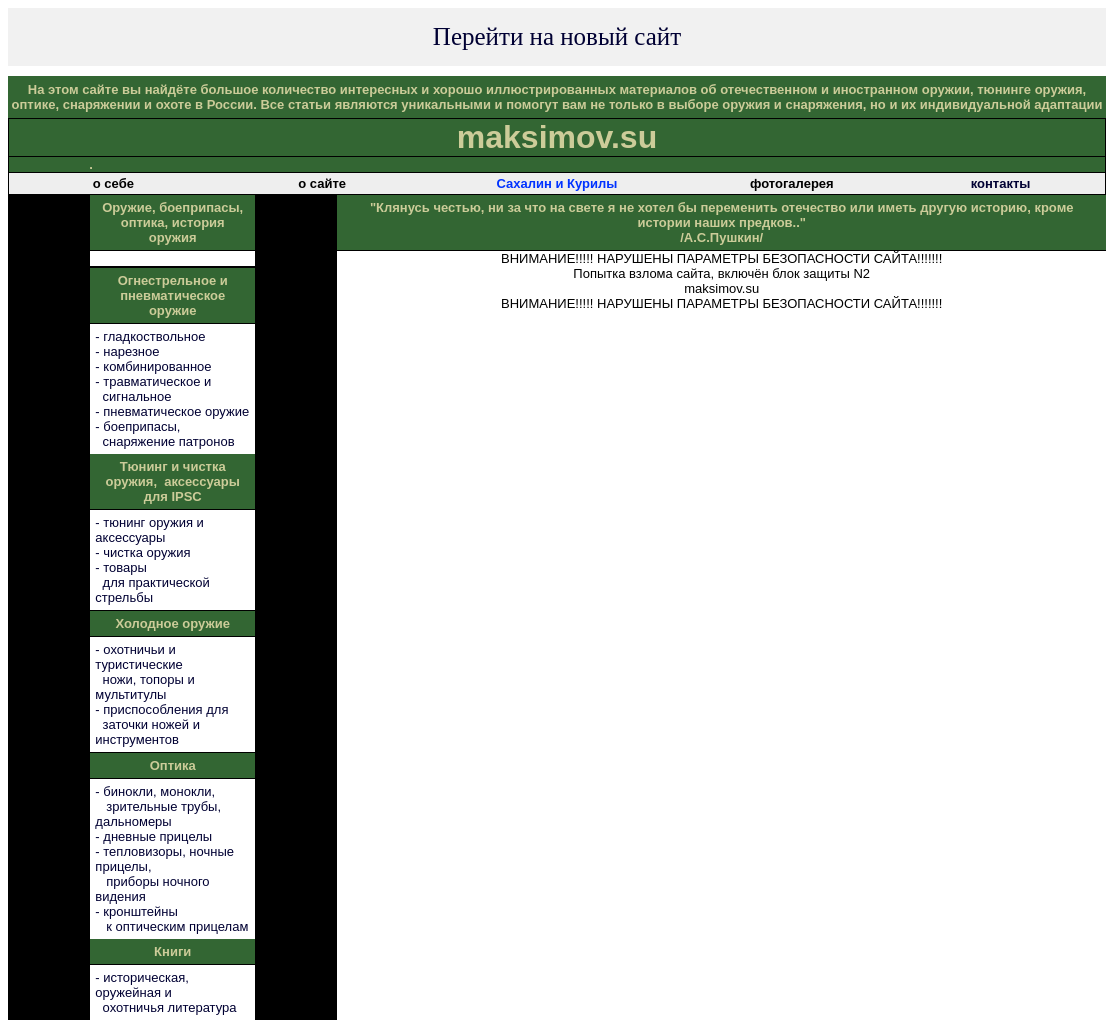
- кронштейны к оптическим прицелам (171, 919)
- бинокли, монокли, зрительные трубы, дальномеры (158, 806)
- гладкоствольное (150, 336)
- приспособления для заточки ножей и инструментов (161, 724)
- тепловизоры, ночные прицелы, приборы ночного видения (164, 874)
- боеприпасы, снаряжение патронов (164, 434)
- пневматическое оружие (172, 411)
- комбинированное (153, 366)
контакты (1001, 183)
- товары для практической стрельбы (152, 582)
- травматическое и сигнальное (153, 389)
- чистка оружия (142, 552)
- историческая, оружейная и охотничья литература (165, 992)
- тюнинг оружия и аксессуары (149, 530)
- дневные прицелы (153, 836)
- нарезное (127, 351)
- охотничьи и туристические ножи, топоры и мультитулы (144, 672)
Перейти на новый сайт (557, 36)
